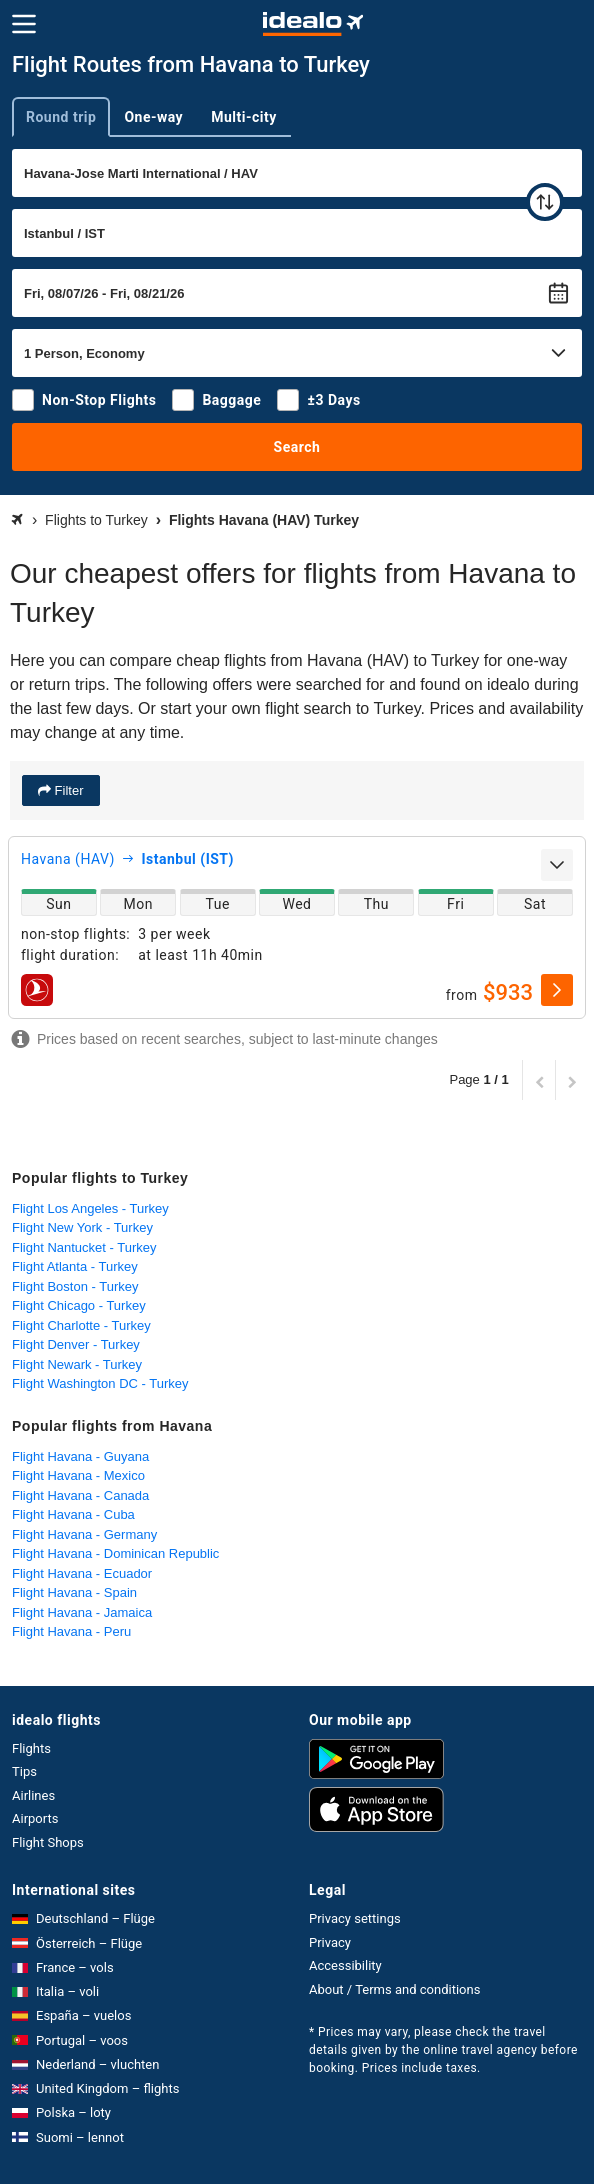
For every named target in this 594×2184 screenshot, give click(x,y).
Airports (35, 1818)
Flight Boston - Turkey (75, 1286)
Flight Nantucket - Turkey (84, 1247)
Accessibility (345, 1965)
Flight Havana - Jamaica (82, 1612)
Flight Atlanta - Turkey (75, 1266)
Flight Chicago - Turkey (79, 1305)
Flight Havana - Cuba (73, 1514)
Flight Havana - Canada (80, 1495)
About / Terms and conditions (394, 1989)
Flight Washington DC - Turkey (100, 1383)
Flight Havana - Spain (74, 1592)
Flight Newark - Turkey (77, 1364)
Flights (31, 1748)
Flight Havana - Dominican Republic (115, 1553)
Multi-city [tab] (244, 117)
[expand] (557, 865)
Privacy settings (355, 1918)
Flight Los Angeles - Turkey (90, 1208)
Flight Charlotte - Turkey (81, 1325)
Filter (67, 790)
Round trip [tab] (61, 117)
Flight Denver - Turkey (76, 1344)
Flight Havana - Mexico (78, 1475)
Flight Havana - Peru (71, 1631)
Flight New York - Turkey (82, 1227)
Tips (24, 1771)
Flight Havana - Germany (84, 1534)
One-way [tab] (153, 117)
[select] (557, 990)
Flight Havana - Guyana (80, 1456)
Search (297, 447)
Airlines (33, 1795)
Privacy (330, 1942)
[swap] (545, 202)
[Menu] (24, 24)
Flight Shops (48, 1842)
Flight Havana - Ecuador (82, 1573)
